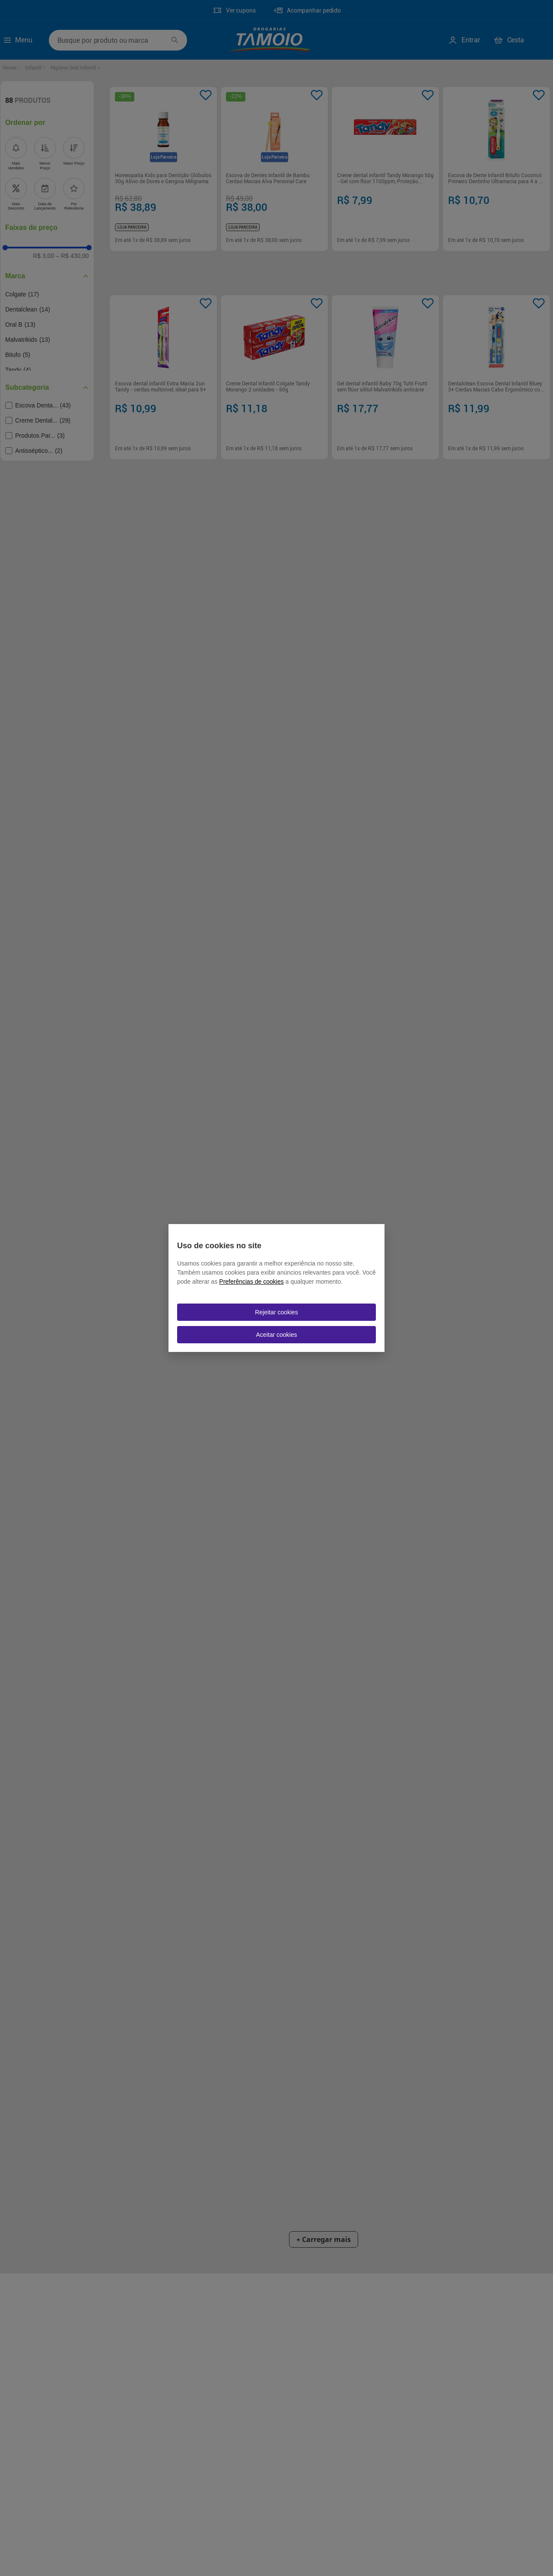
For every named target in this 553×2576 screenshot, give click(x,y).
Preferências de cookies (251, 1281)
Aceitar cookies (276, 1334)
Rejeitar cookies (276, 1312)
